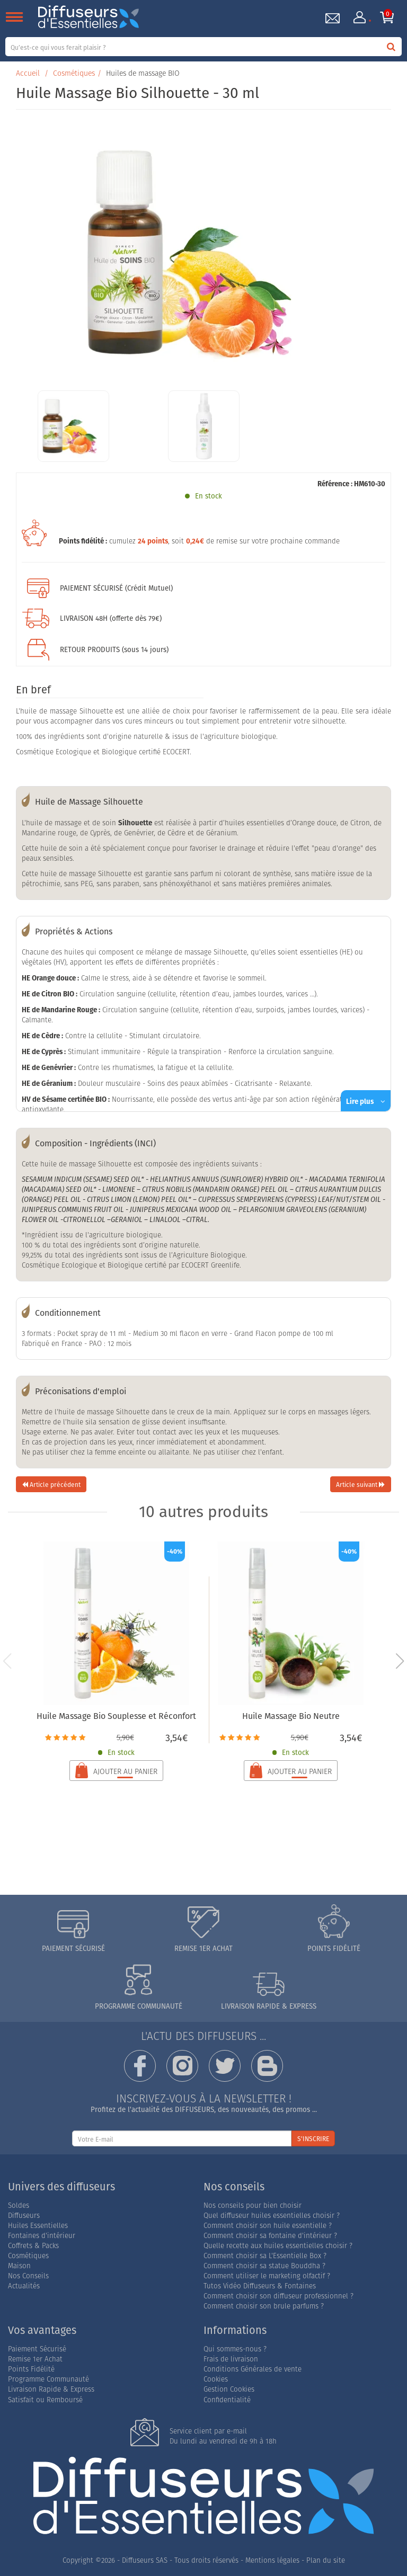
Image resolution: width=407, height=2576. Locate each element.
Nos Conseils (28, 2276)
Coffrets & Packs (33, 2246)
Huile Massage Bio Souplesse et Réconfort (116, 1715)
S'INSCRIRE (313, 2138)
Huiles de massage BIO (143, 73)
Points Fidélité (31, 2369)
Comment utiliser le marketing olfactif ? (267, 2276)
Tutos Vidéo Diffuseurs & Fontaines (260, 2286)
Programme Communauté (48, 2379)
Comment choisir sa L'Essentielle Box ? (265, 2256)
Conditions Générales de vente (253, 2369)
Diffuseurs (24, 2215)
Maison (19, 2266)
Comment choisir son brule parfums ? (264, 2306)
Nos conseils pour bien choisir (253, 2205)
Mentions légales (272, 2560)
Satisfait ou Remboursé (45, 2400)
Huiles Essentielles (38, 2226)
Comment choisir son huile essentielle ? (268, 2226)
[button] (400, 1661)
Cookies (216, 2379)
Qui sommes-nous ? (235, 2349)
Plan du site (325, 2560)
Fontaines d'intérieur (41, 2236)
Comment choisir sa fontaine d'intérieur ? (270, 2236)
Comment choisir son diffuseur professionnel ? (278, 2296)
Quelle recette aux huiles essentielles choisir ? (278, 2246)
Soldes (18, 2205)
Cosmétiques (74, 73)
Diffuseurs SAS (144, 2560)
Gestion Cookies (229, 2389)
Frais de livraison (231, 2359)
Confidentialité (227, 2400)
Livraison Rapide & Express (51, 2389)
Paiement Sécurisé (37, 2349)
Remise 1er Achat (35, 2359)
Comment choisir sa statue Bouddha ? (264, 2266)
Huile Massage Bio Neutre (291, 1715)
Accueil (28, 73)
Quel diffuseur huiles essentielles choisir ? (272, 2215)
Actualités (24, 2286)
